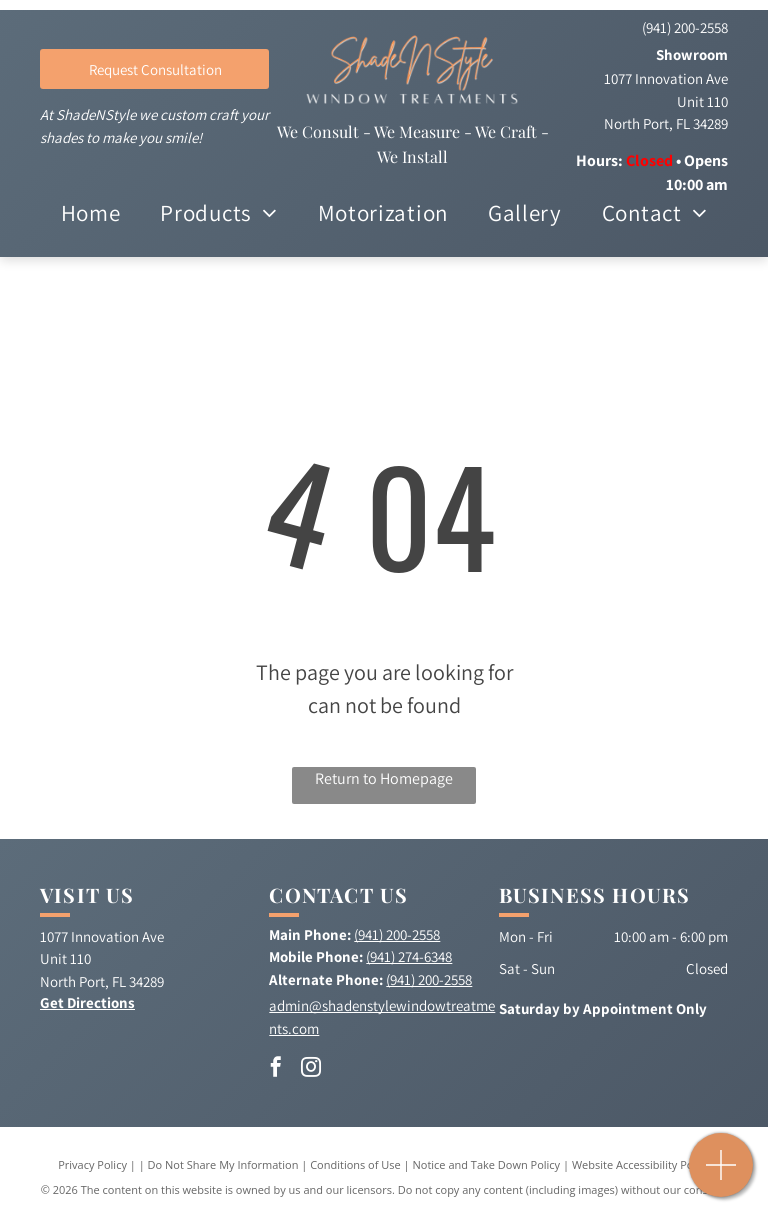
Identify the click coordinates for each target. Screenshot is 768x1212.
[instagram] (311, 1069)
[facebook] (276, 1069)
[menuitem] (91, 214)
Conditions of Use (355, 1164)
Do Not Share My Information (223, 1164)
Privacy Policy (92, 1164)
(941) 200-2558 (685, 27)
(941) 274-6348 (409, 956)
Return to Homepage (384, 778)
